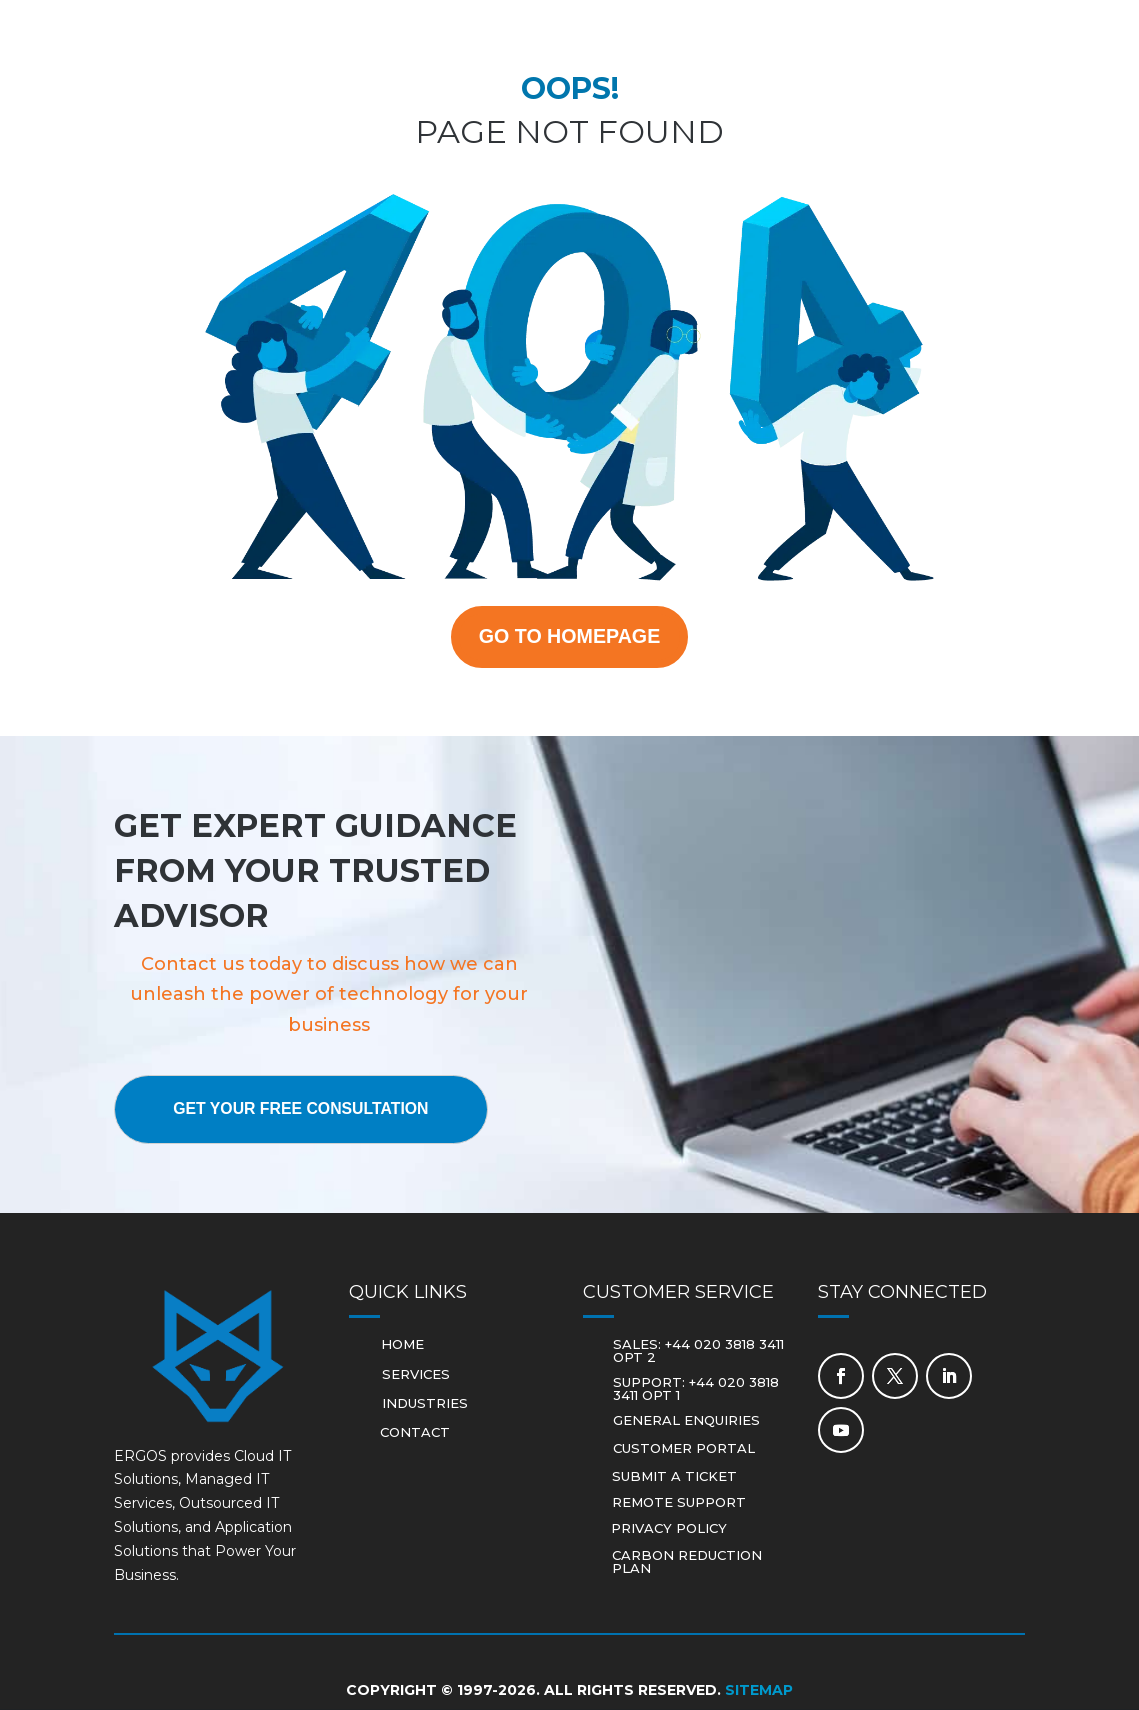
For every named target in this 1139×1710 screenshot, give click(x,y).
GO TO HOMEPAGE (569, 637)
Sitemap (759, 1691)
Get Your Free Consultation (304, 1110)
